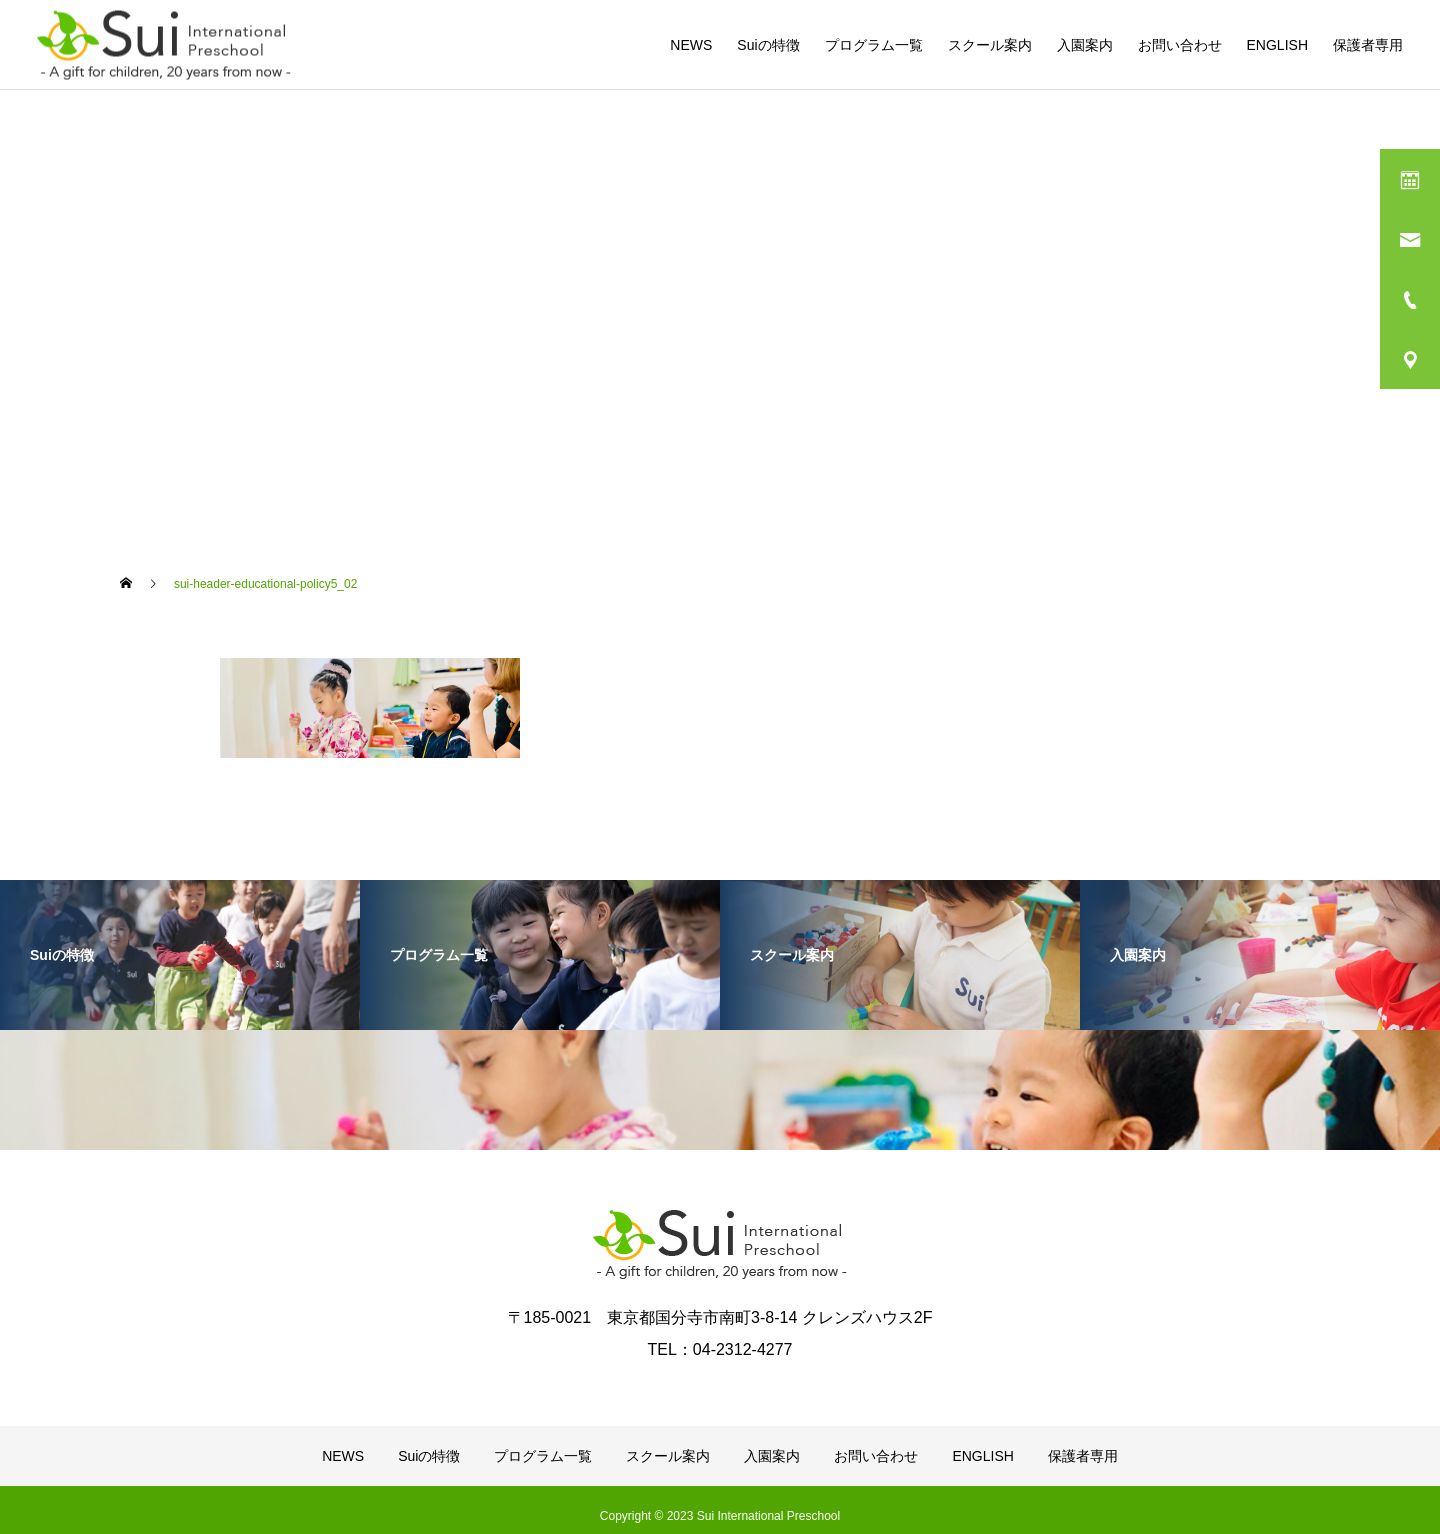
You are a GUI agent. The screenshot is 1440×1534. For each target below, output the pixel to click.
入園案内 (1085, 45)
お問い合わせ (1180, 45)
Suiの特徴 (768, 45)
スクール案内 (990, 45)
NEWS (691, 45)
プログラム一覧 (874, 45)
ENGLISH (1277, 45)
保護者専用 (1368, 45)
